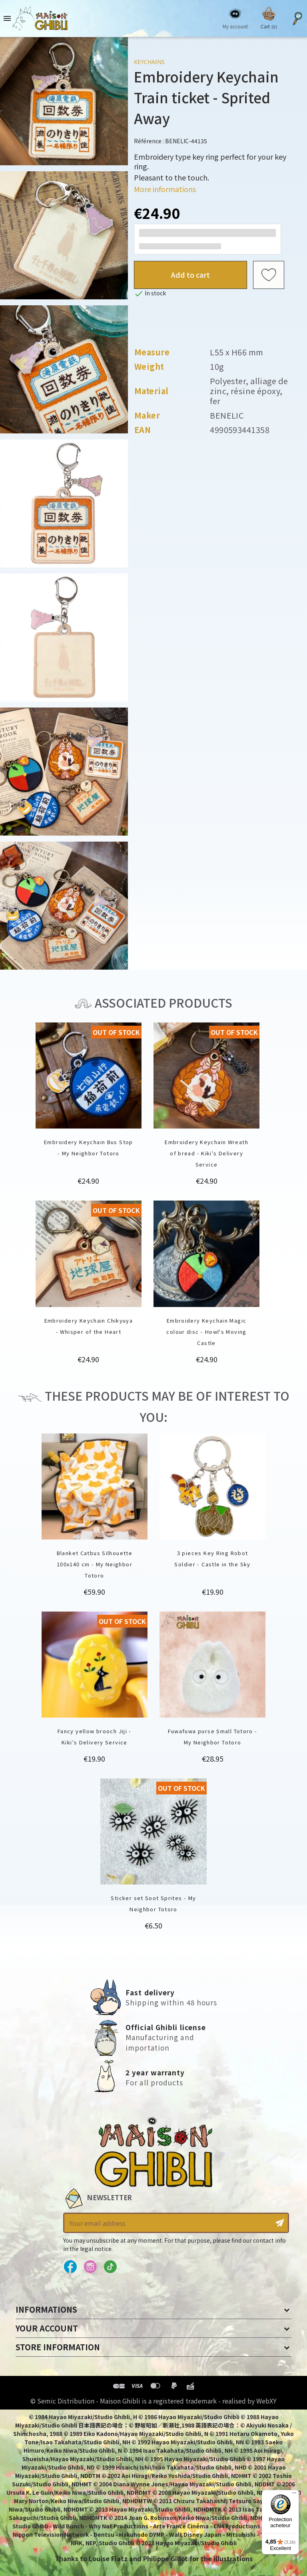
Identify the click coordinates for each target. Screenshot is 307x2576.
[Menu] (294, 2495)
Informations (46, 2309)
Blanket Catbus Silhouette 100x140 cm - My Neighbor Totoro (95, 1564)
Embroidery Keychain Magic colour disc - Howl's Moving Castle (206, 1332)
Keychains (149, 62)
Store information (58, 2347)
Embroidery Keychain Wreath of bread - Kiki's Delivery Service (206, 1153)
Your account (47, 2328)
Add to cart (190, 274)
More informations (165, 189)
